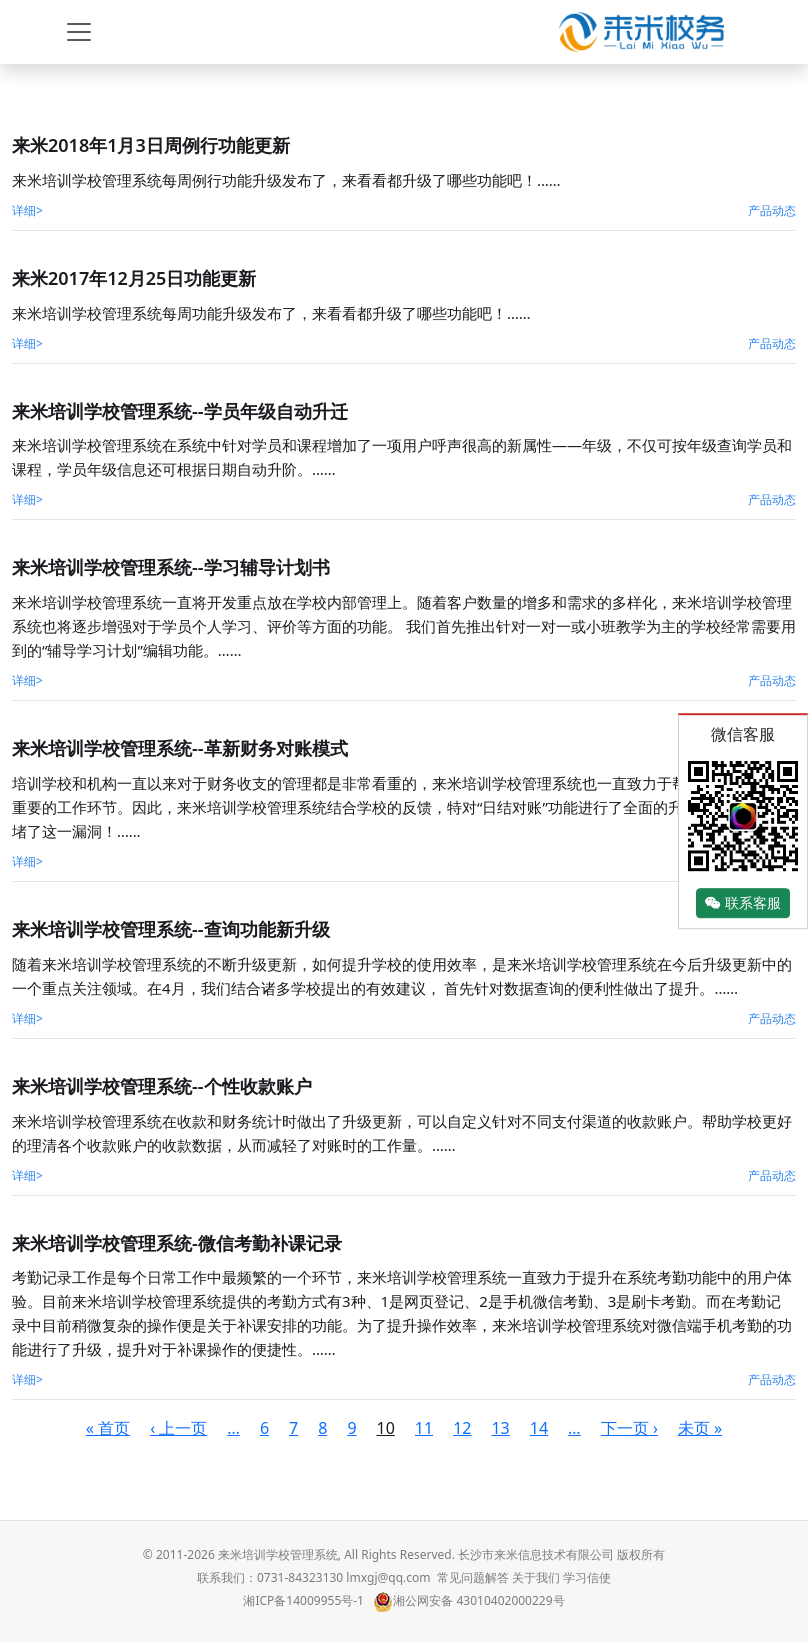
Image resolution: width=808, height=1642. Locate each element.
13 (500, 1428)
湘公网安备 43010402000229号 (468, 1600)
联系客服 (743, 903)
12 (462, 1428)
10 (386, 1428)
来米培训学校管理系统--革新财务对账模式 (180, 748)
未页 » (700, 1428)
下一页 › (629, 1428)
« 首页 (108, 1428)
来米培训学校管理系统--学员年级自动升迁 (180, 411)
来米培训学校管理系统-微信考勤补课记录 (177, 1243)
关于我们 (536, 1577)
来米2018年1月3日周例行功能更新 (151, 145)
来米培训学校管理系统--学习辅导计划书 (171, 567)
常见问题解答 (473, 1577)
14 (539, 1428)
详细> (27, 210)
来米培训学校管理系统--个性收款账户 (162, 1086)
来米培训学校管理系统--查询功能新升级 (171, 929)
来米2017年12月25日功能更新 (134, 278)
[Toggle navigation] (79, 32)
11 (424, 1428)
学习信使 (587, 1577)
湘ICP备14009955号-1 (303, 1600)
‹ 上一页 (178, 1428)
